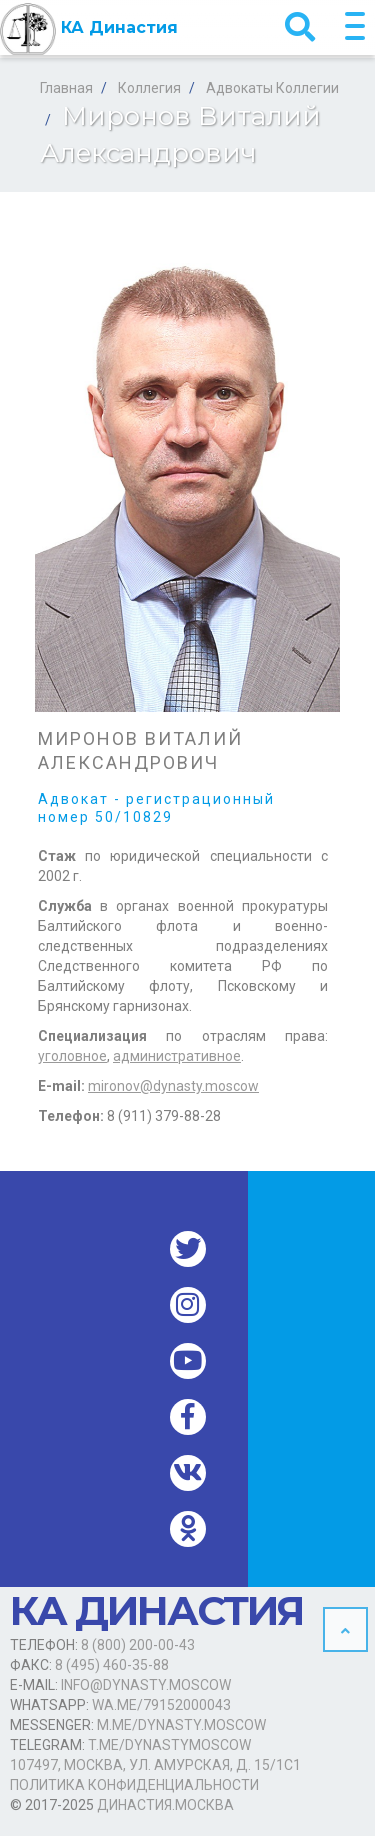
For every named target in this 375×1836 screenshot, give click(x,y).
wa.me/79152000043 (161, 1705)
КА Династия (89, 29)
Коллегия (149, 88)
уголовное (72, 1056)
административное (177, 1056)
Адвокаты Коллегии (272, 88)
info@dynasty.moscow (146, 1685)
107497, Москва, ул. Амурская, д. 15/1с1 (155, 1765)
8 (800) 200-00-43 (138, 1645)
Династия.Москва (165, 1805)
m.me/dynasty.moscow (181, 1725)
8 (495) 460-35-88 (112, 1665)
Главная (66, 88)
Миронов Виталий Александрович (140, 750)
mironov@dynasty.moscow (173, 1086)
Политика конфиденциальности (134, 1785)
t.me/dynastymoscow (169, 1745)
